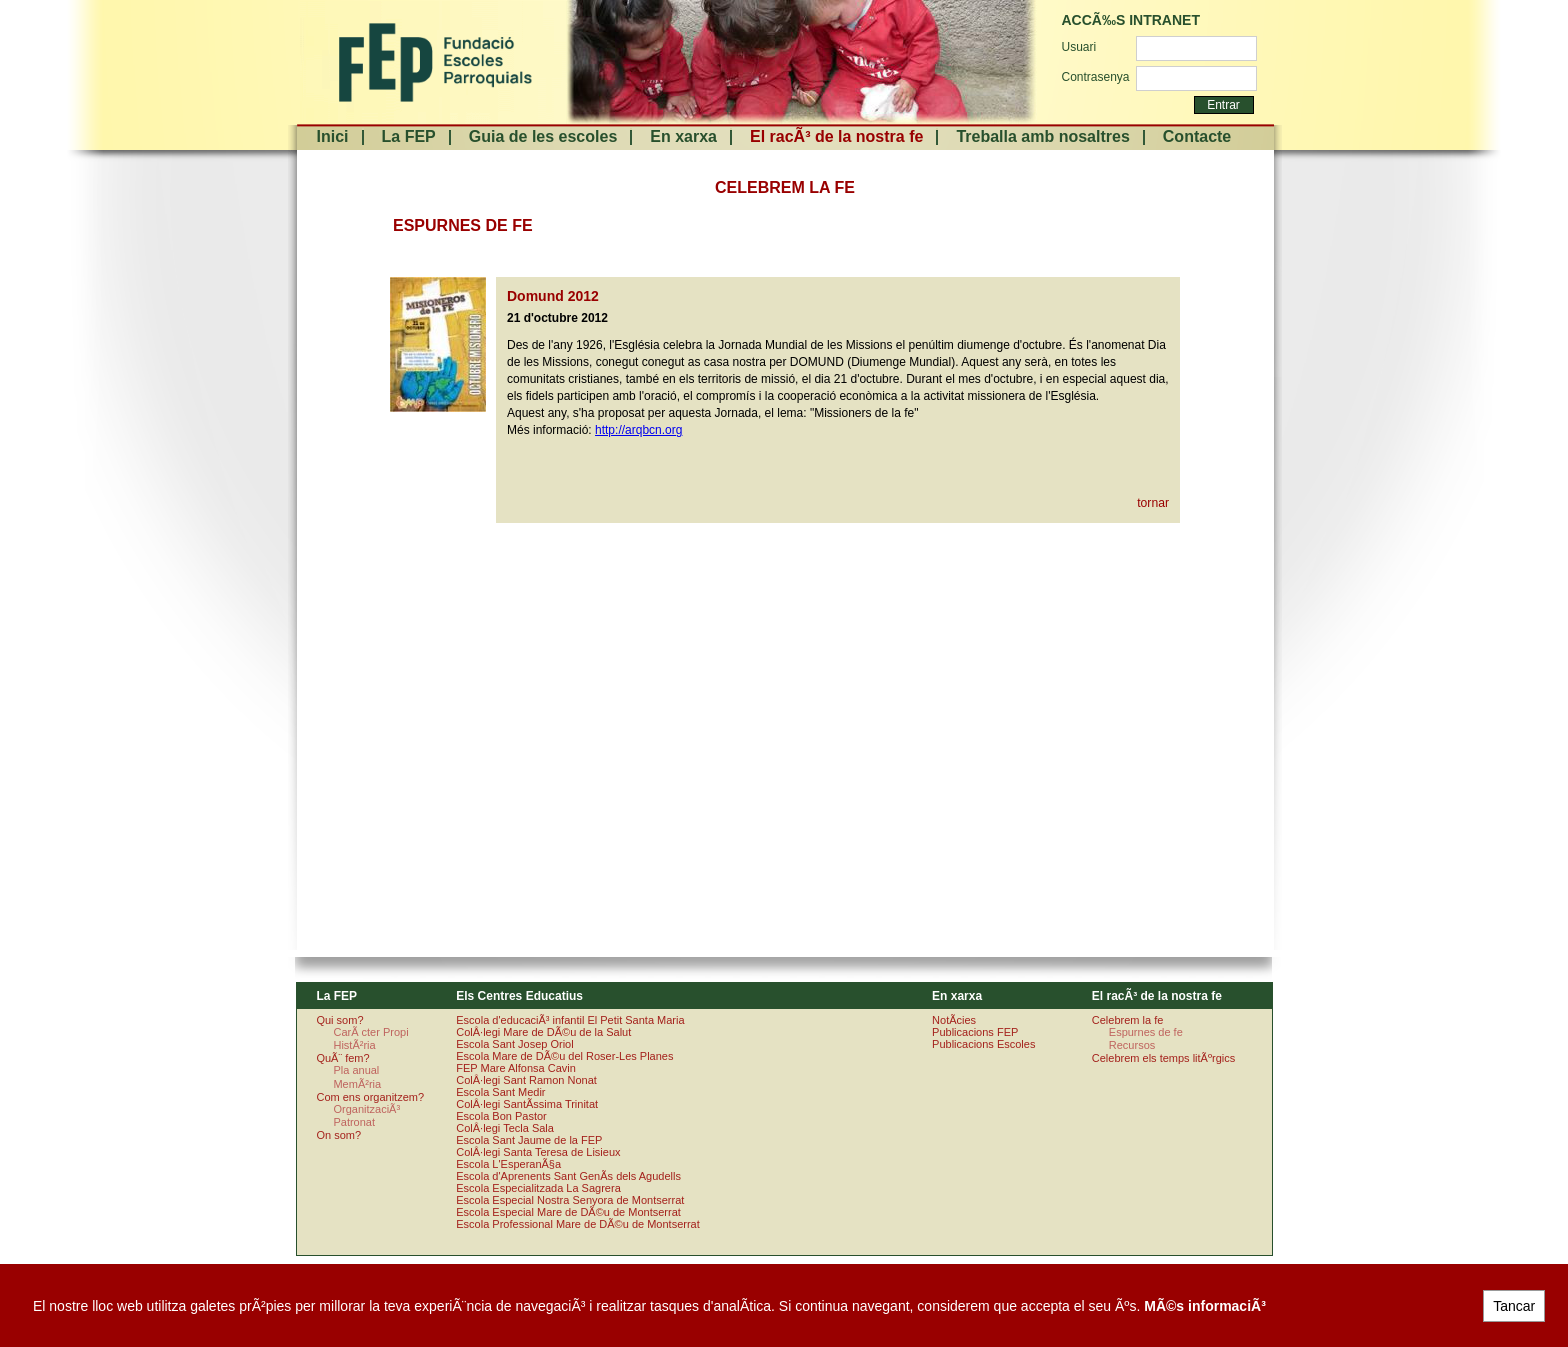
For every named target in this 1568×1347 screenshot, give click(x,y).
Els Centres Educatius (519, 996)
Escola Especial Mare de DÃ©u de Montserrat (568, 1212)
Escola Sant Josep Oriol (514, 1044)
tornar (1153, 503)
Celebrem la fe (1128, 1020)
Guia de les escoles (543, 136)
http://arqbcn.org (638, 430)
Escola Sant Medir (500, 1092)
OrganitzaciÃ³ (366, 1109)
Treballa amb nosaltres (1042, 136)
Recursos (1132, 1045)
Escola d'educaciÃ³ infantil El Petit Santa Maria (570, 1020)
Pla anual (356, 1070)
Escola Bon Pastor (501, 1116)
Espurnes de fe (1146, 1032)
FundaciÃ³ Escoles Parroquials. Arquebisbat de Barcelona (433, 62)
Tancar (1514, 1306)
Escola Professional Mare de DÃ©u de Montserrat (578, 1224)
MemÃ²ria (357, 1084)
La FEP (409, 136)
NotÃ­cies (954, 1020)
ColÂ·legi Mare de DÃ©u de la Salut (543, 1032)
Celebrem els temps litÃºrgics (1163, 1058)
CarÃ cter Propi (370, 1032)
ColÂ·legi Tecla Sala (505, 1128)
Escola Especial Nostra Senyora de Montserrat (570, 1200)
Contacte (1197, 136)
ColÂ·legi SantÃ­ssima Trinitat (527, 1104)
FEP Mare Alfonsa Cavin (516, 1068)
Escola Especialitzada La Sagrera (538, 1188)
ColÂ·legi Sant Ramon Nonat (526, 1080)
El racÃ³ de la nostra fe (836, 136)
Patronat (354, 1122)
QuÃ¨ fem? (342, 1058)
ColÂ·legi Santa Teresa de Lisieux (538, 1152)
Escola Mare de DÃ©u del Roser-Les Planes (564, 1056)
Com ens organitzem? (370, 1097)
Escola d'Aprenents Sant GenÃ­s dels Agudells (568, 1176)
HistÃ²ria (354, 1045)
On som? (338, 1135)
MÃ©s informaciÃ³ (1205, 1306)
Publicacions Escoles (983, 1044)
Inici (333, 136)
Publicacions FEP (975, 1032)
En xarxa (683, 136)
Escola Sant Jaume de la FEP (529, 1140)
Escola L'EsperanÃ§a (508, 1164)
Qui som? (339, 1020)
